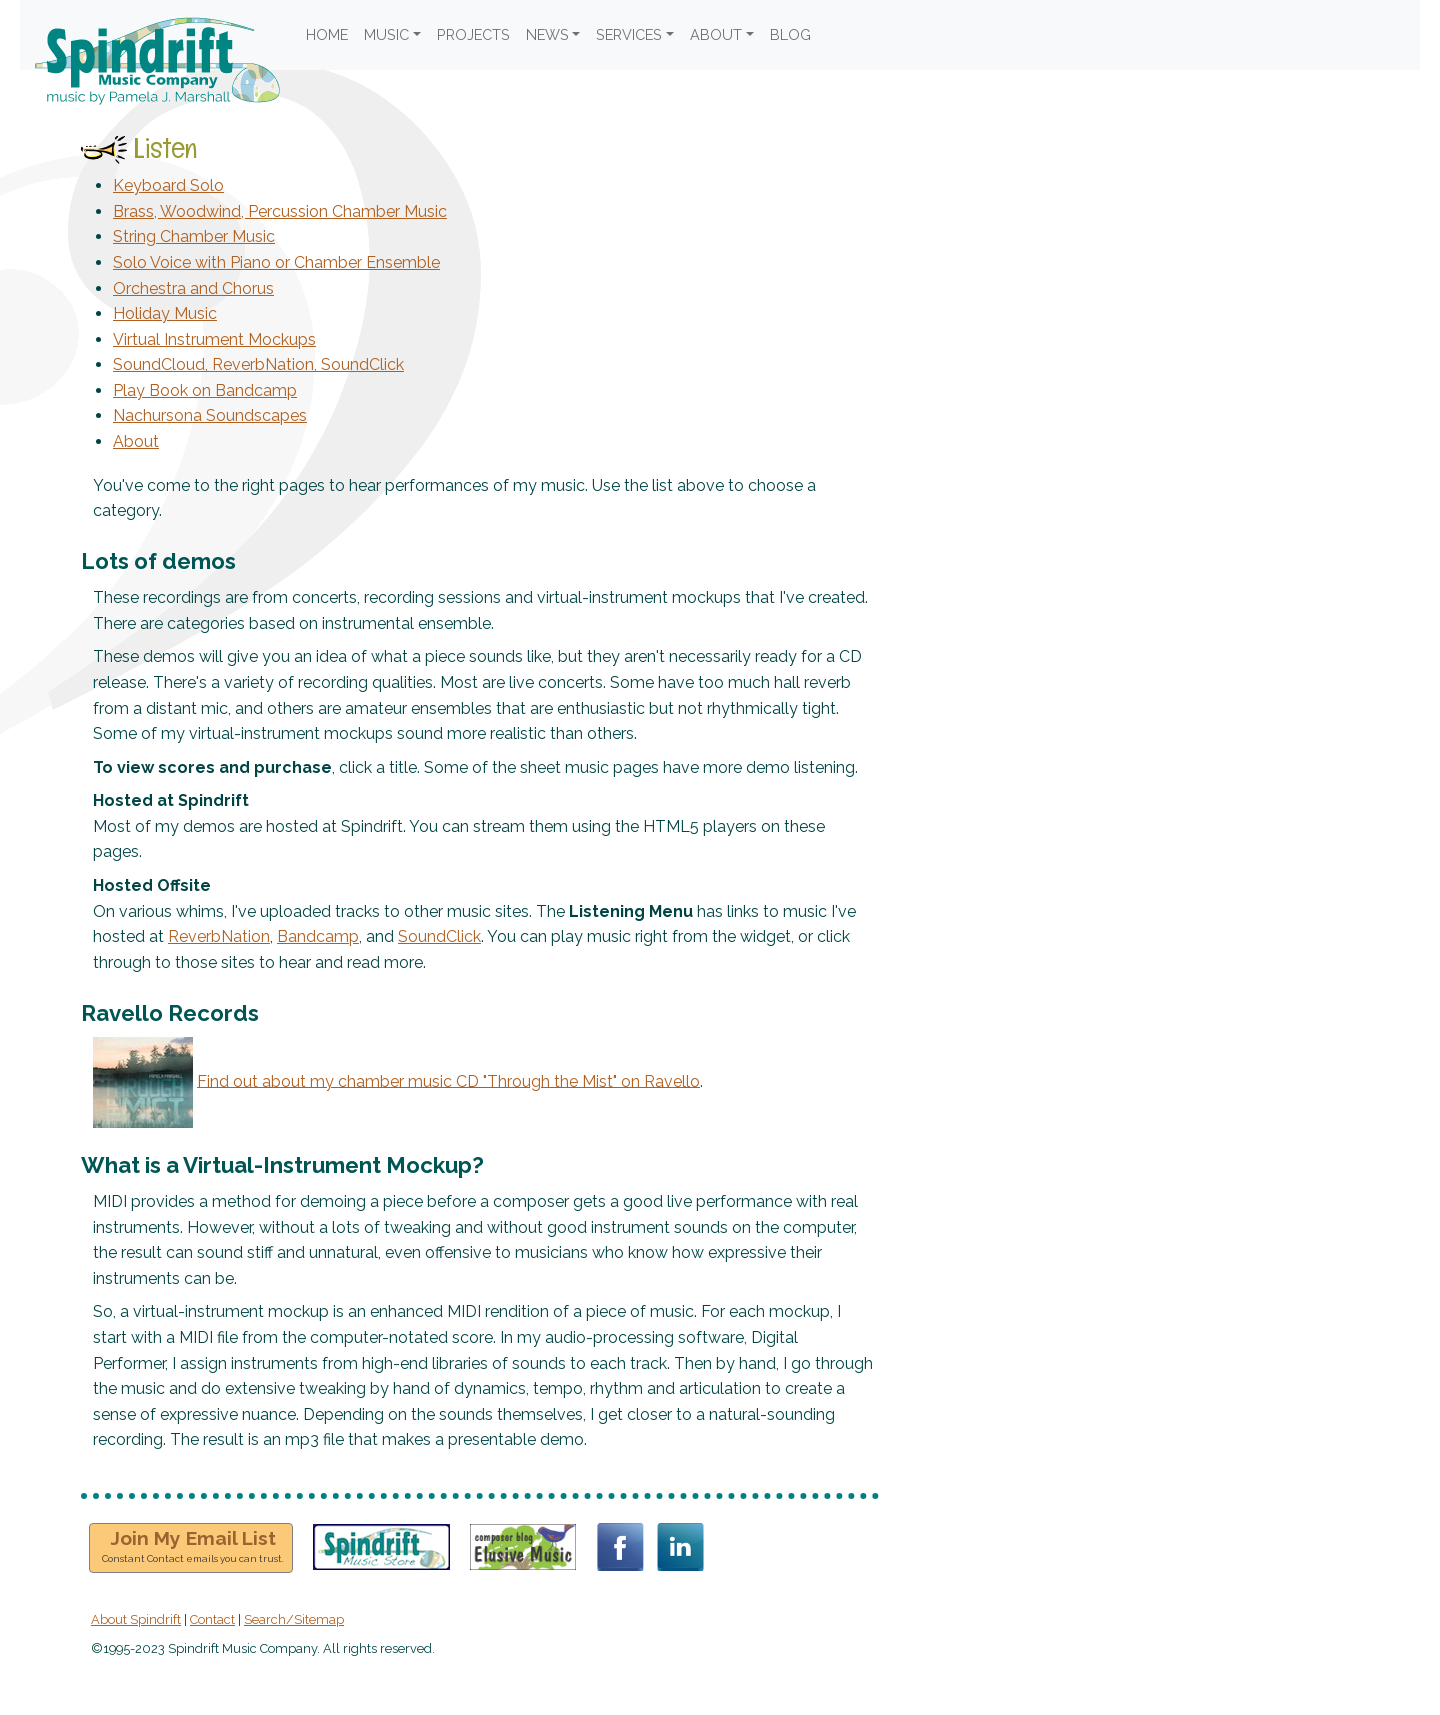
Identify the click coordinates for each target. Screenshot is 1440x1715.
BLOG (790, 34)
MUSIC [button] (386, 34)
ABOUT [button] (716, 34)
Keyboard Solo (168, 185)
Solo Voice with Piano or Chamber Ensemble (276, 262)
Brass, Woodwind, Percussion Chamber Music (280, 211)
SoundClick (439, 936)
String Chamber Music (194, 236)
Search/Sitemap (294, 1619)
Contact (212, 1619)
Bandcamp (318, 936)
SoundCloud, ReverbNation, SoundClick (258, 364)
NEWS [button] (547, 34)
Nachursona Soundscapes (210, 415)
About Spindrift (136, 1619)
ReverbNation (219, 936)
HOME (327, 34)
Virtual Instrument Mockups (214, 339)
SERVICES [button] (629, 34)
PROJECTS (473, 34)
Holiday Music (165, 313)
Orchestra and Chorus (193, 288)
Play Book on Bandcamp (205, 390)
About (136, 441)
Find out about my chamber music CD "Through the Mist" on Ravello (448, 1080)
